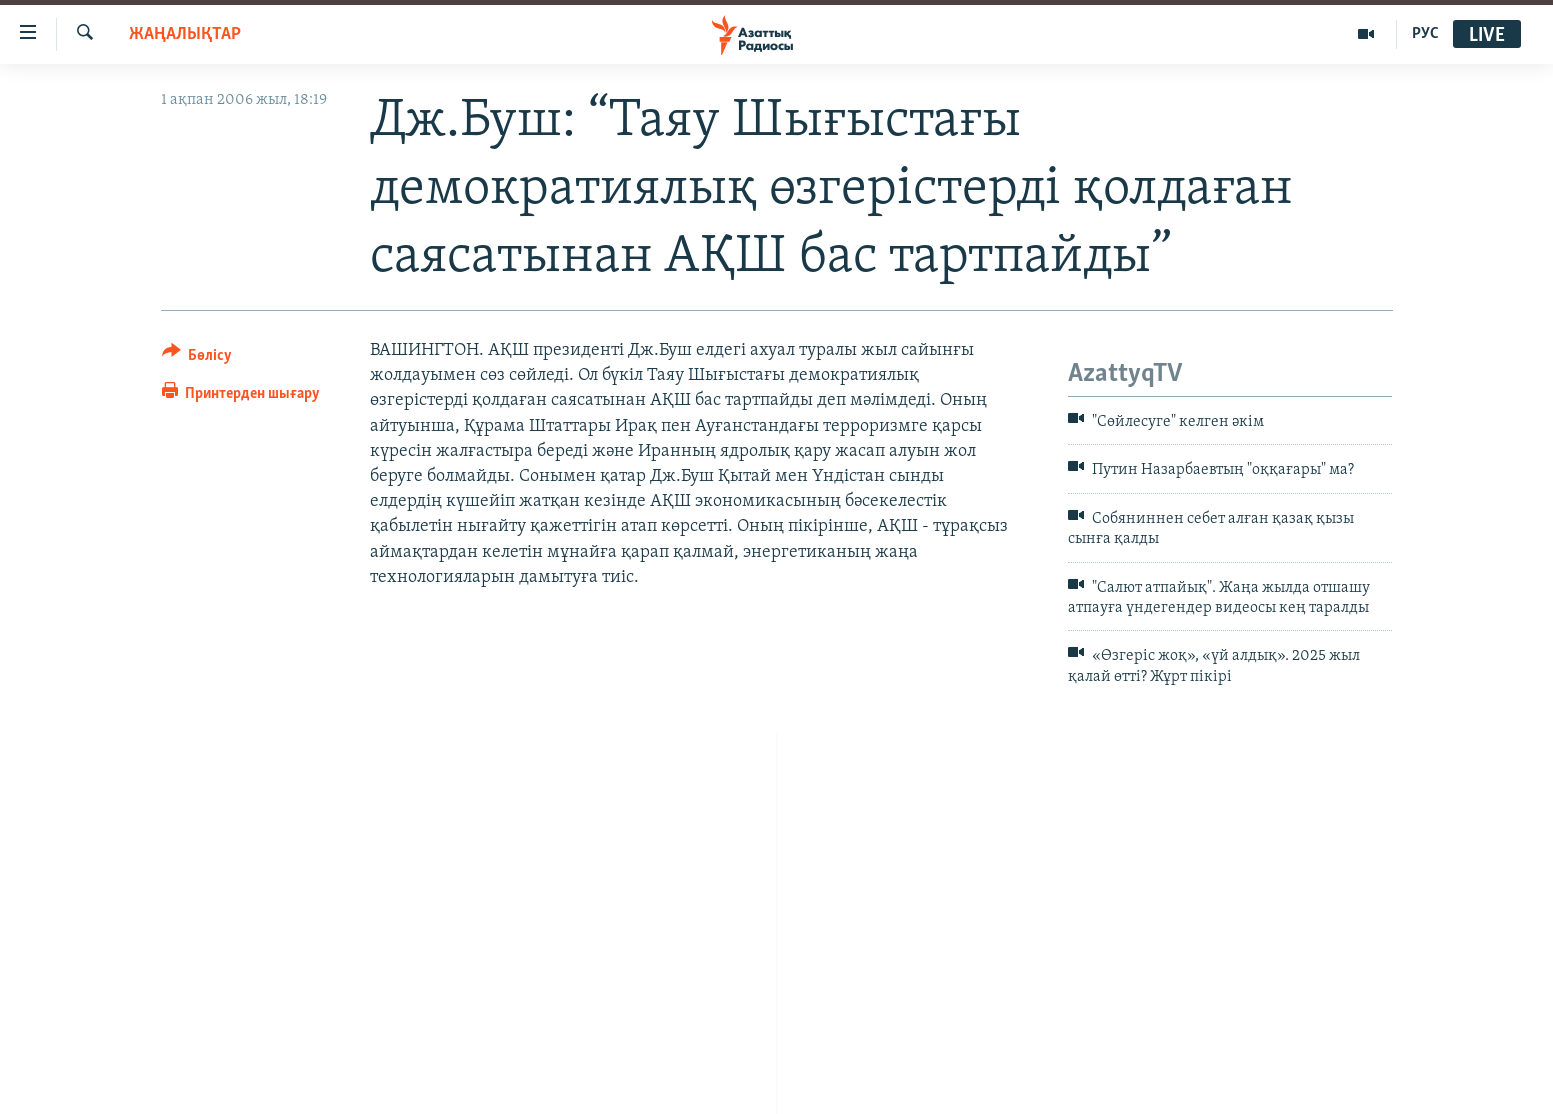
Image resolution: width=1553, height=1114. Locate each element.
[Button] (197, 358)
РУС (1425, 34)
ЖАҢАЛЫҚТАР (185, 34)
